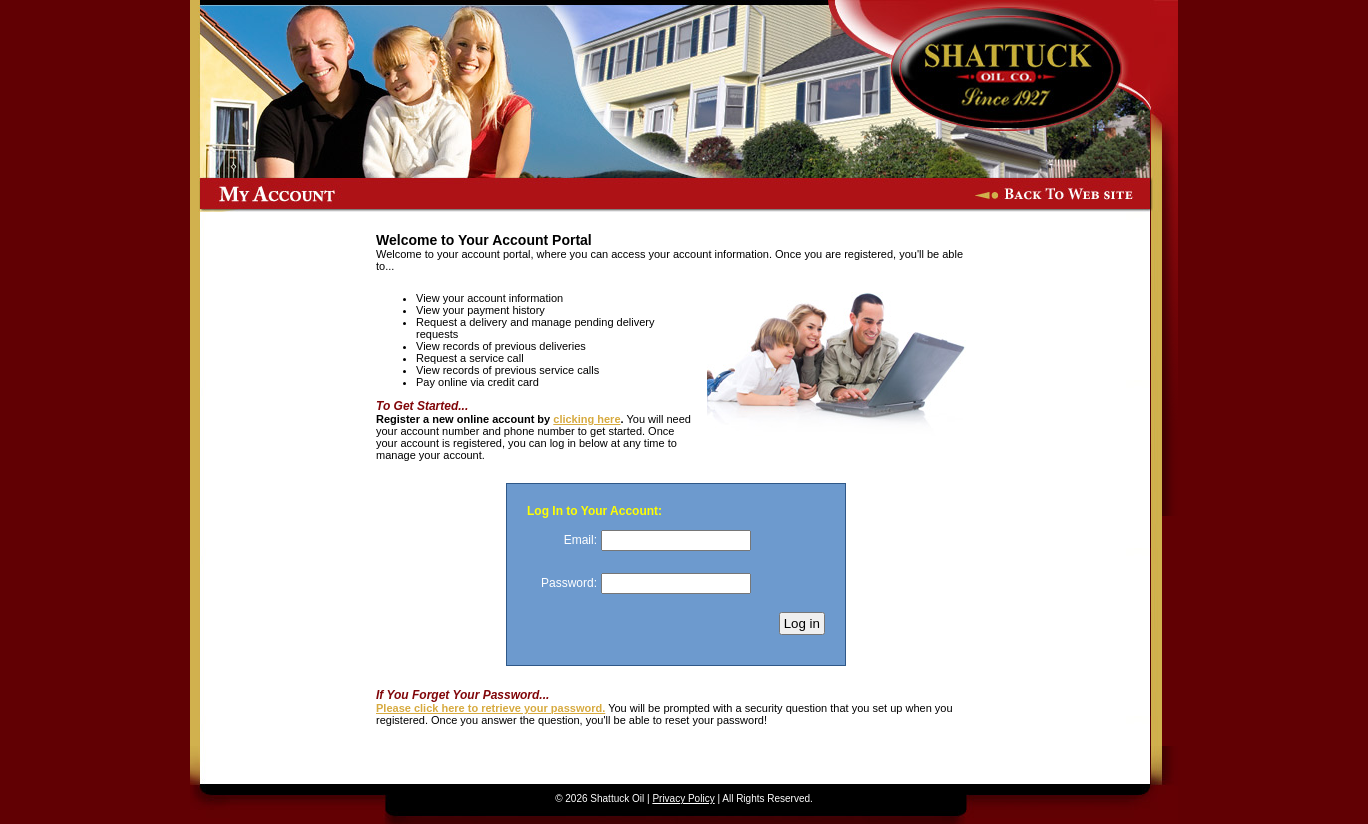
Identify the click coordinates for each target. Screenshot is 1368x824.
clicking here (586, 419)
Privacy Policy (683, 798)
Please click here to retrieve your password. (490, 708)
